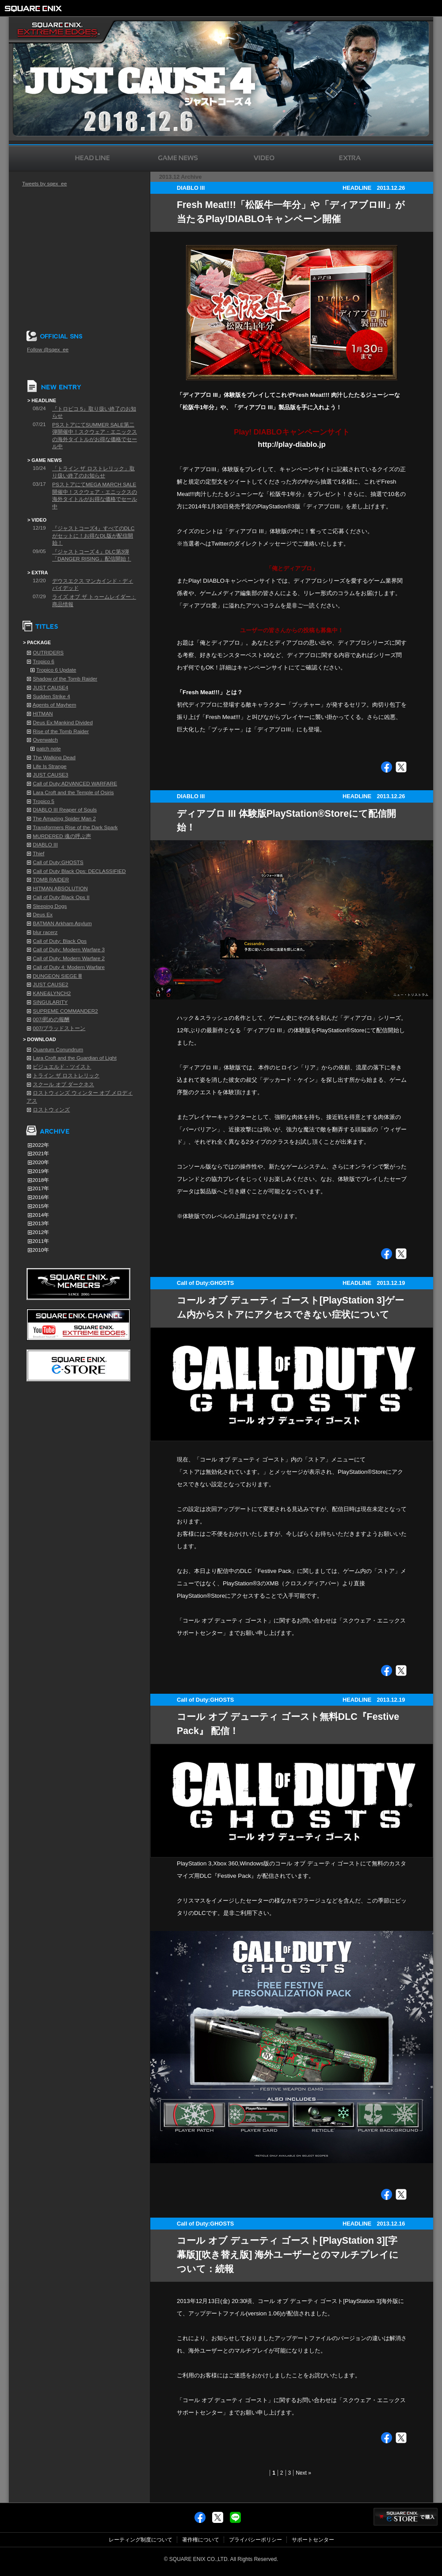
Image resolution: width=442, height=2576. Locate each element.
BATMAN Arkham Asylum (62, 923)
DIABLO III (45, 845)
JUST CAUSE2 (50, 984)
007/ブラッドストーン (59, 1028)
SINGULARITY (50, 1002)
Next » (303, 2473)
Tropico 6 (43, 661)
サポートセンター (313, 2540)
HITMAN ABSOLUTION (60, 888)
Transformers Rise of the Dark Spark (75, 827)
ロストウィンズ (51, 1110)
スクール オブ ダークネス (63, 1084)
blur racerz (45, 932)
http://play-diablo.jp (292, 444)
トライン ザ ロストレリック (66, 1076)
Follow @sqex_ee (48, 349)
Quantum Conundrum (58, 1049)
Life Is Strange (49, 766)
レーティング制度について (140, 2540)
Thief (38, 853)
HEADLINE (357, 188)
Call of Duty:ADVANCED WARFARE (75, 783)
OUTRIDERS (48, 653)
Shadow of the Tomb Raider (65, 679)
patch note (48, 749)
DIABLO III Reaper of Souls (65, 810)
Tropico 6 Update (56, 670)
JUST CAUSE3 (50, 775)
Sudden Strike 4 (51, 696)
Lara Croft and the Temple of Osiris (73, 792)
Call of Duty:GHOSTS (58, 862)
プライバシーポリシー (255, 2540)
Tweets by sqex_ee (44, 184)
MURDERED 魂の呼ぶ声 (62, 836)
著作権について (200, 2540)
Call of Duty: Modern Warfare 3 (69, 949)
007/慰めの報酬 (51, 1019)
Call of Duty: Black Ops (60, 941)
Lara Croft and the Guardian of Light (74, 1058)
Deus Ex (43, 914)
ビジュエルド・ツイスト (62, 1067)
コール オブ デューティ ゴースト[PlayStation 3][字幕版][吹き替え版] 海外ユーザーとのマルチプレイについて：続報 (288, 2254)
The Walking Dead (54, 757)
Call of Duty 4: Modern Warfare (69, 967)
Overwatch (45, 740)
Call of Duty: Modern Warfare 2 (69, 958)
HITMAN (43, 714)
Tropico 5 (43, 801)
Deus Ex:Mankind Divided (62, 722)
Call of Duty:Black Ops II (61, 897)
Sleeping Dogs (50, 906)
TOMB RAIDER (51, 880)
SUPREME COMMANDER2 (65, 1011)
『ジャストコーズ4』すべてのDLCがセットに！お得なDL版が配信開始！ (93, 535)
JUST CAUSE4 (50, 687)
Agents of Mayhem (54, 705)
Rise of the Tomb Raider (61, 731)
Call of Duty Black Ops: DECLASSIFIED (79, 871)
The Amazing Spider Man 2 (64, 818)
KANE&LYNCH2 (52, 993)
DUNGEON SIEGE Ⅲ (57, 976)
